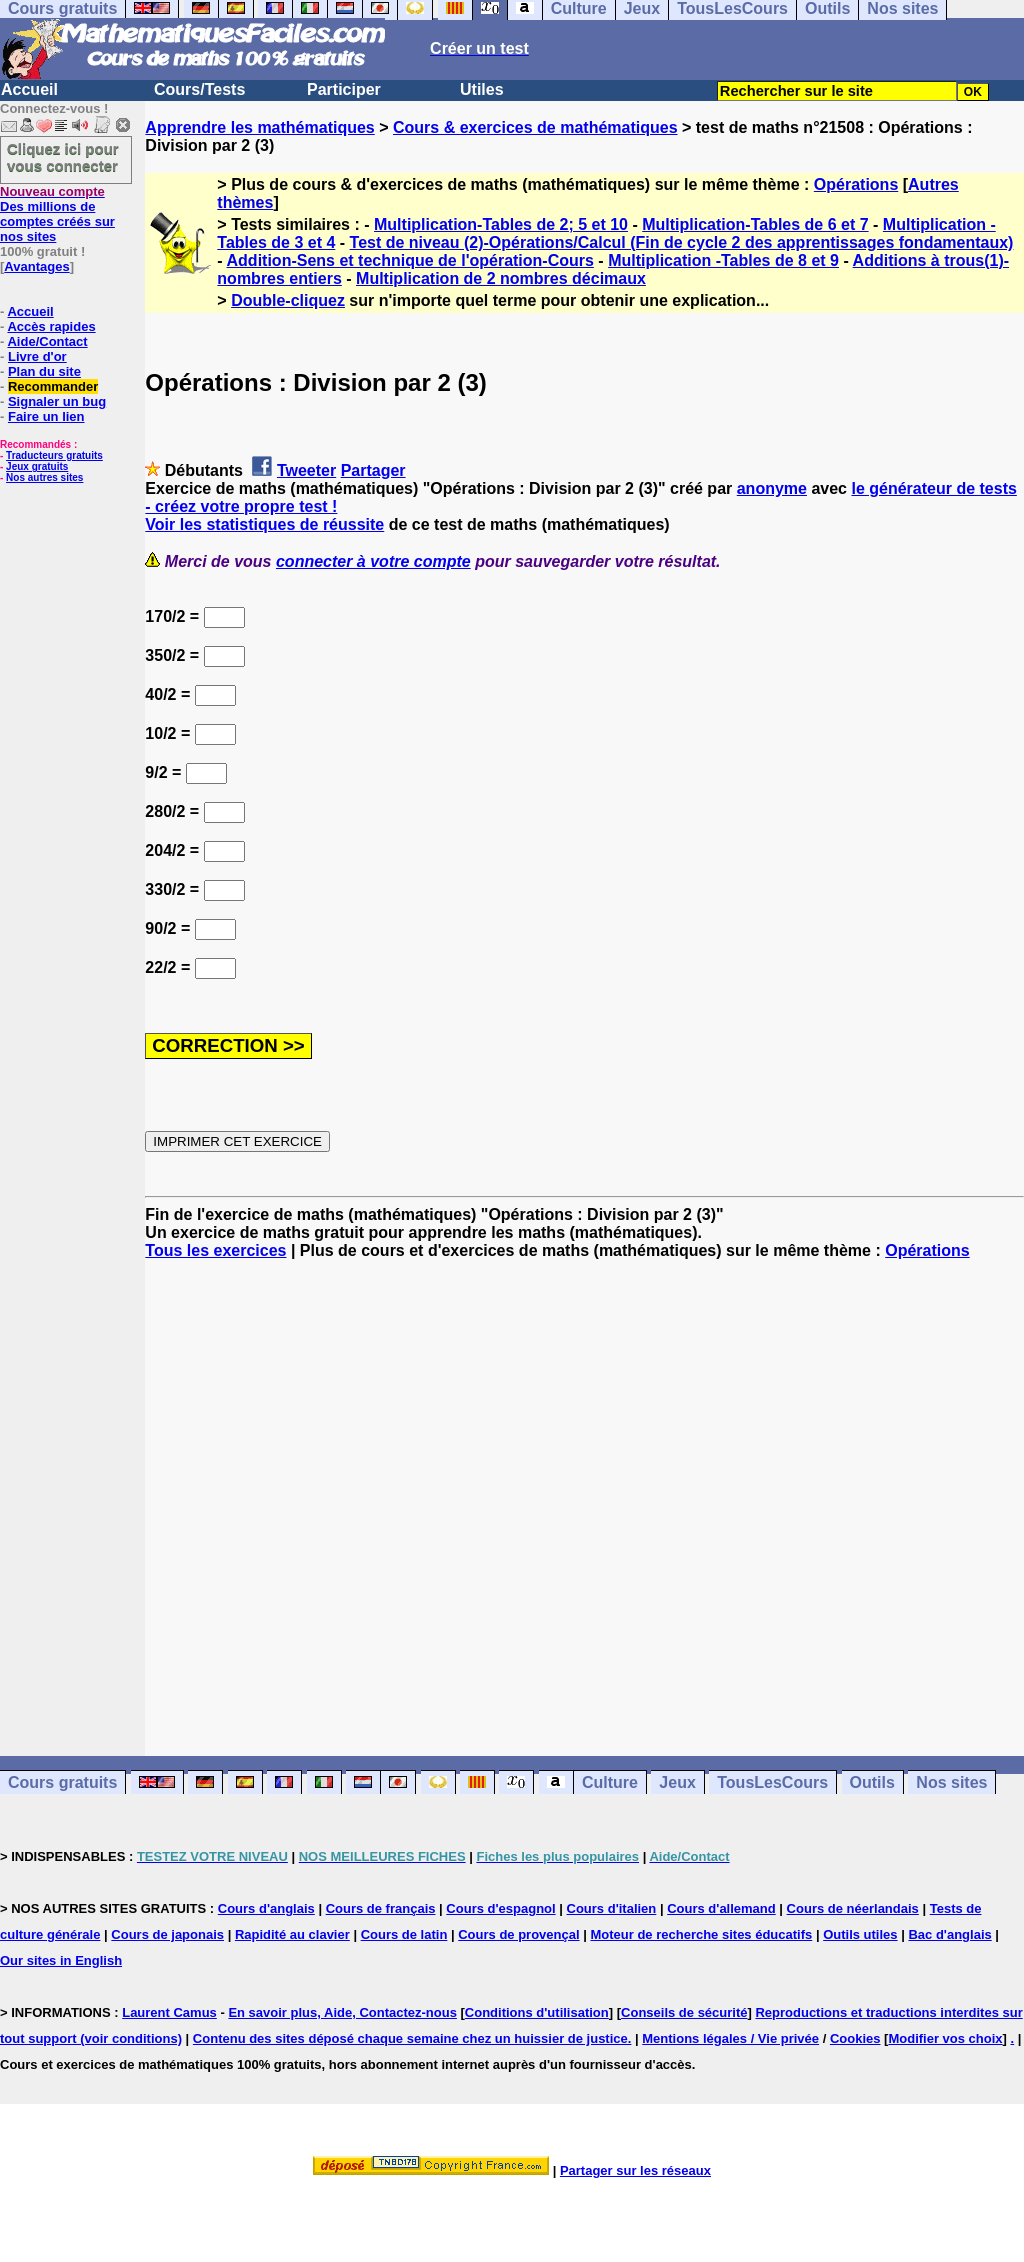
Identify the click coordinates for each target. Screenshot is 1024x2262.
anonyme (772, 488)
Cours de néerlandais (853, 1908)
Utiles (482, 89)
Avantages (36, 266)
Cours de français (381, 1908)
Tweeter (306, 470)
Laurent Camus (169, 2012)
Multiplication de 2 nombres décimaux (501, 278)
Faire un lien (46, 416)
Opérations (856, 184)
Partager (373, 470)
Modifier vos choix (945, 2038)
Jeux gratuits (37, 466)
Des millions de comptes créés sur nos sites (57, 214)
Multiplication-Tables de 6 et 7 (755, 224)
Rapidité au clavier (292, 1934)
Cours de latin (404, 1934)
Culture (610, 1782)
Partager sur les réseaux (635, 2170)
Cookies (855, 2038)
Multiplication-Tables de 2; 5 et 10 (501, 224)
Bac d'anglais (949, 1934)
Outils (872, 1782)
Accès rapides (51, 326)
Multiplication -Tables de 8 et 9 (723, 260)
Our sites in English (61, 1960)
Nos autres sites (44, 477)
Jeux (677, 1782)
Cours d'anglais (266, 1908)
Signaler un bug (57, 401)
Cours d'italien (612, 1908)
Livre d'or (37, 356)
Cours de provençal (518, 1934)
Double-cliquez (288, 300)
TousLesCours (772, 1782)
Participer (344, 89)
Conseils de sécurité (684, 2012)
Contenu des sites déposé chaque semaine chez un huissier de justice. (412, 2038)
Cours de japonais (167, 1934)
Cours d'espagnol (500, 1908)
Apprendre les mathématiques (259, 127)
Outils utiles (860, 1934)
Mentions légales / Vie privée (730, 2038)
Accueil (29, 89)
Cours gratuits (62, 1782)
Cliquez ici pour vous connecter (63, 157)
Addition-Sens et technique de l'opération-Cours (410, 260)
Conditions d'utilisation (537, 2012)
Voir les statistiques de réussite (264, 524)
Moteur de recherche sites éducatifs (701, 1934)
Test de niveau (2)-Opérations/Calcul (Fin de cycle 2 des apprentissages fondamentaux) (682, 242)
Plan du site (44, 371)
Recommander (53, 386)
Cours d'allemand (721, 1908)
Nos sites (951, 1782)
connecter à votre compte (373, 561)
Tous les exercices (215, 1250)
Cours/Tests (199, 89)
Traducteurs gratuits (54, 455)
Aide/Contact (47, 341)
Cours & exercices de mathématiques (535, 127)
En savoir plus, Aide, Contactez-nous (342, 2012)
